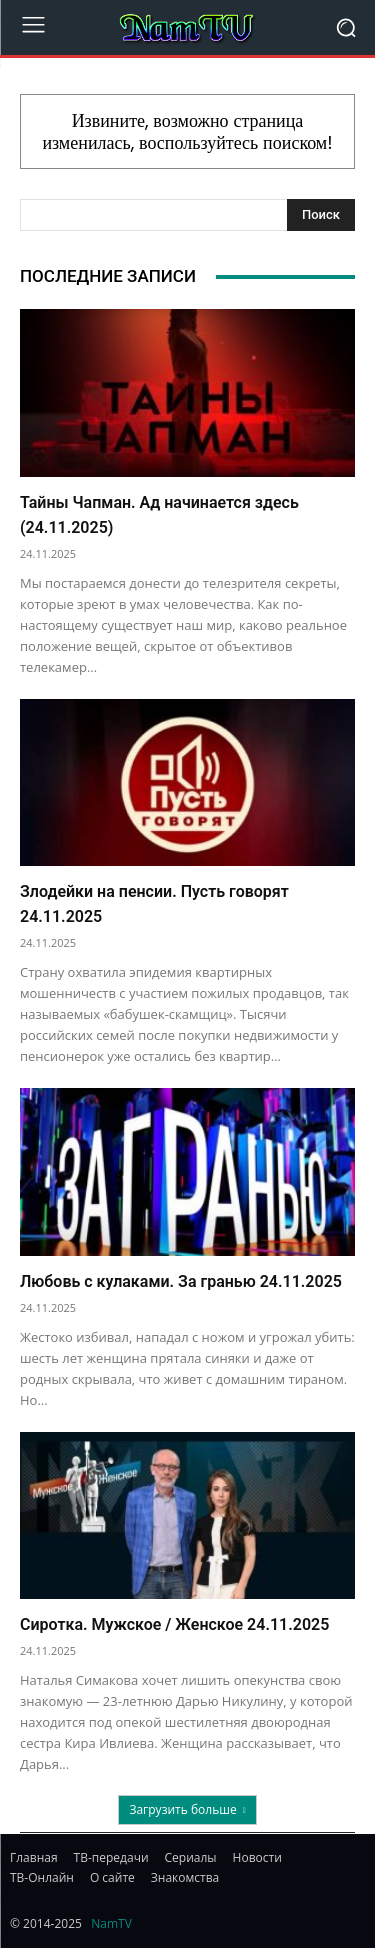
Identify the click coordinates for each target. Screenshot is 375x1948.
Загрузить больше (187, 1809)
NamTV (111, 1923)
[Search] (321, 215)
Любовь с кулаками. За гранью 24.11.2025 (181, 1281)
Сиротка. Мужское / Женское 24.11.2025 (174, 1624)
